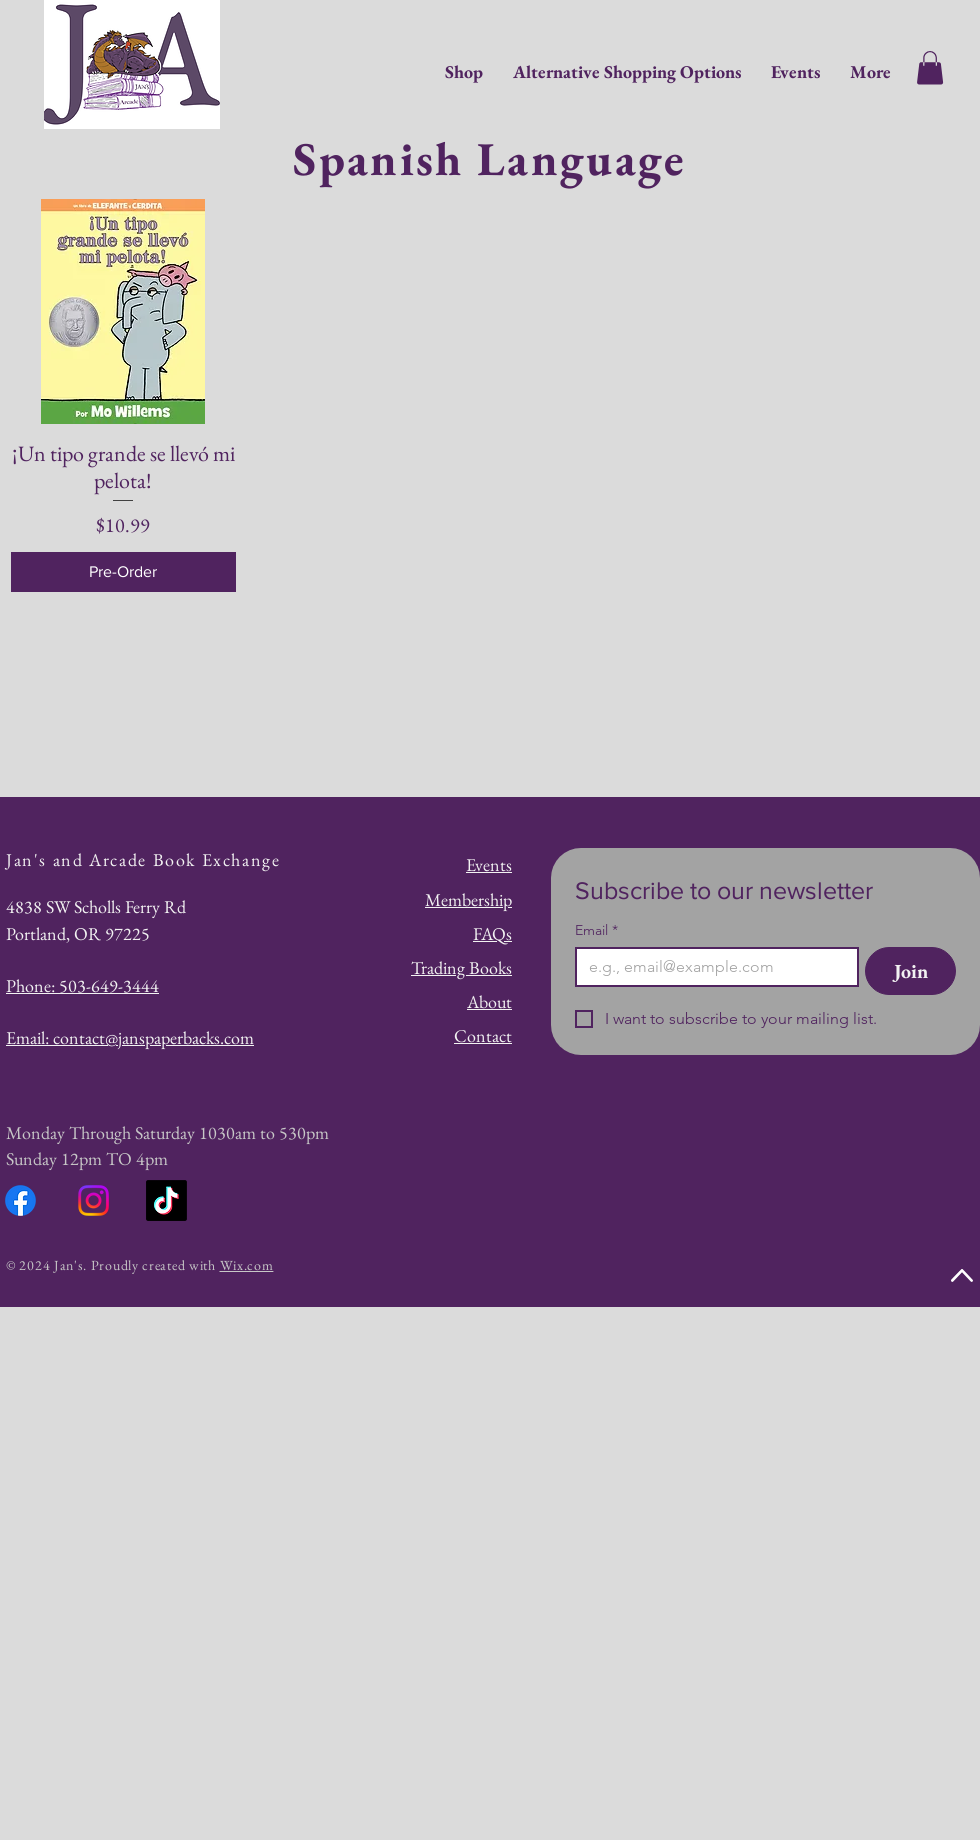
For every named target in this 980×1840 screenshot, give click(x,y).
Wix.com (247, 1265)
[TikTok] (166, 1200)
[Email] (711, 967)
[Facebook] (20, 1200)
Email (596, 930)
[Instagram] (93, 1200)
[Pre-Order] (123, 572)
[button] (930, 67)
